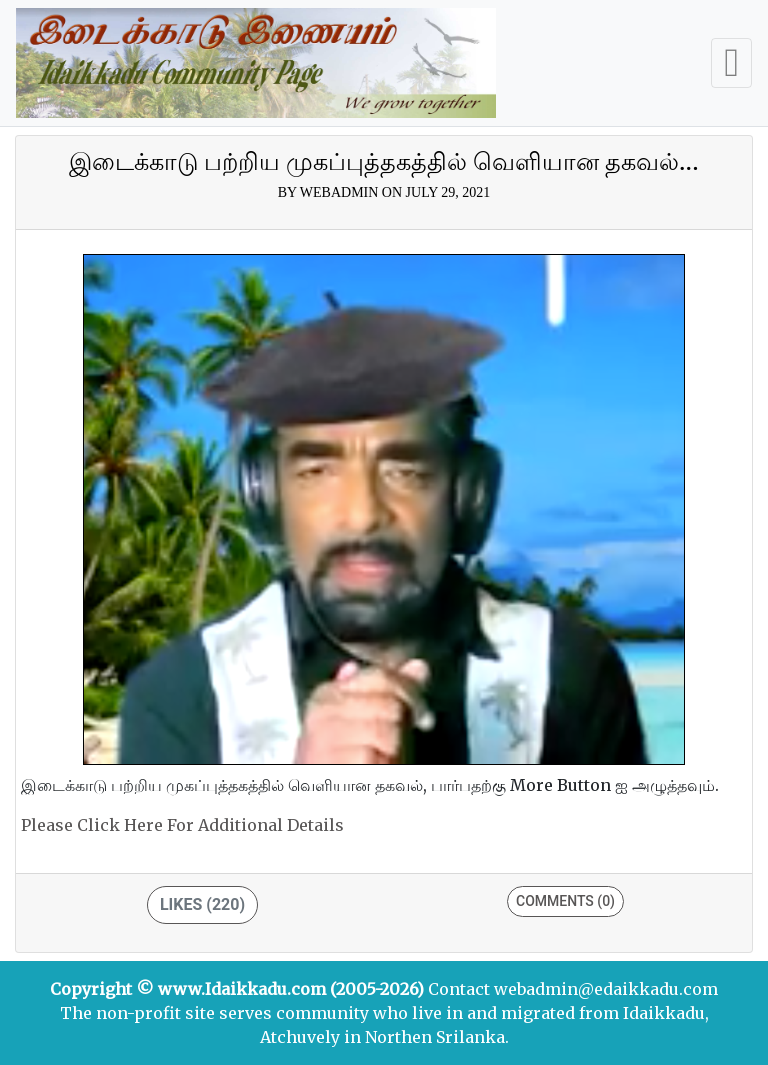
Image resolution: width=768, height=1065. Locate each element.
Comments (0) (565, 901)
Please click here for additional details (182, 825)
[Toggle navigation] (731, 63)
